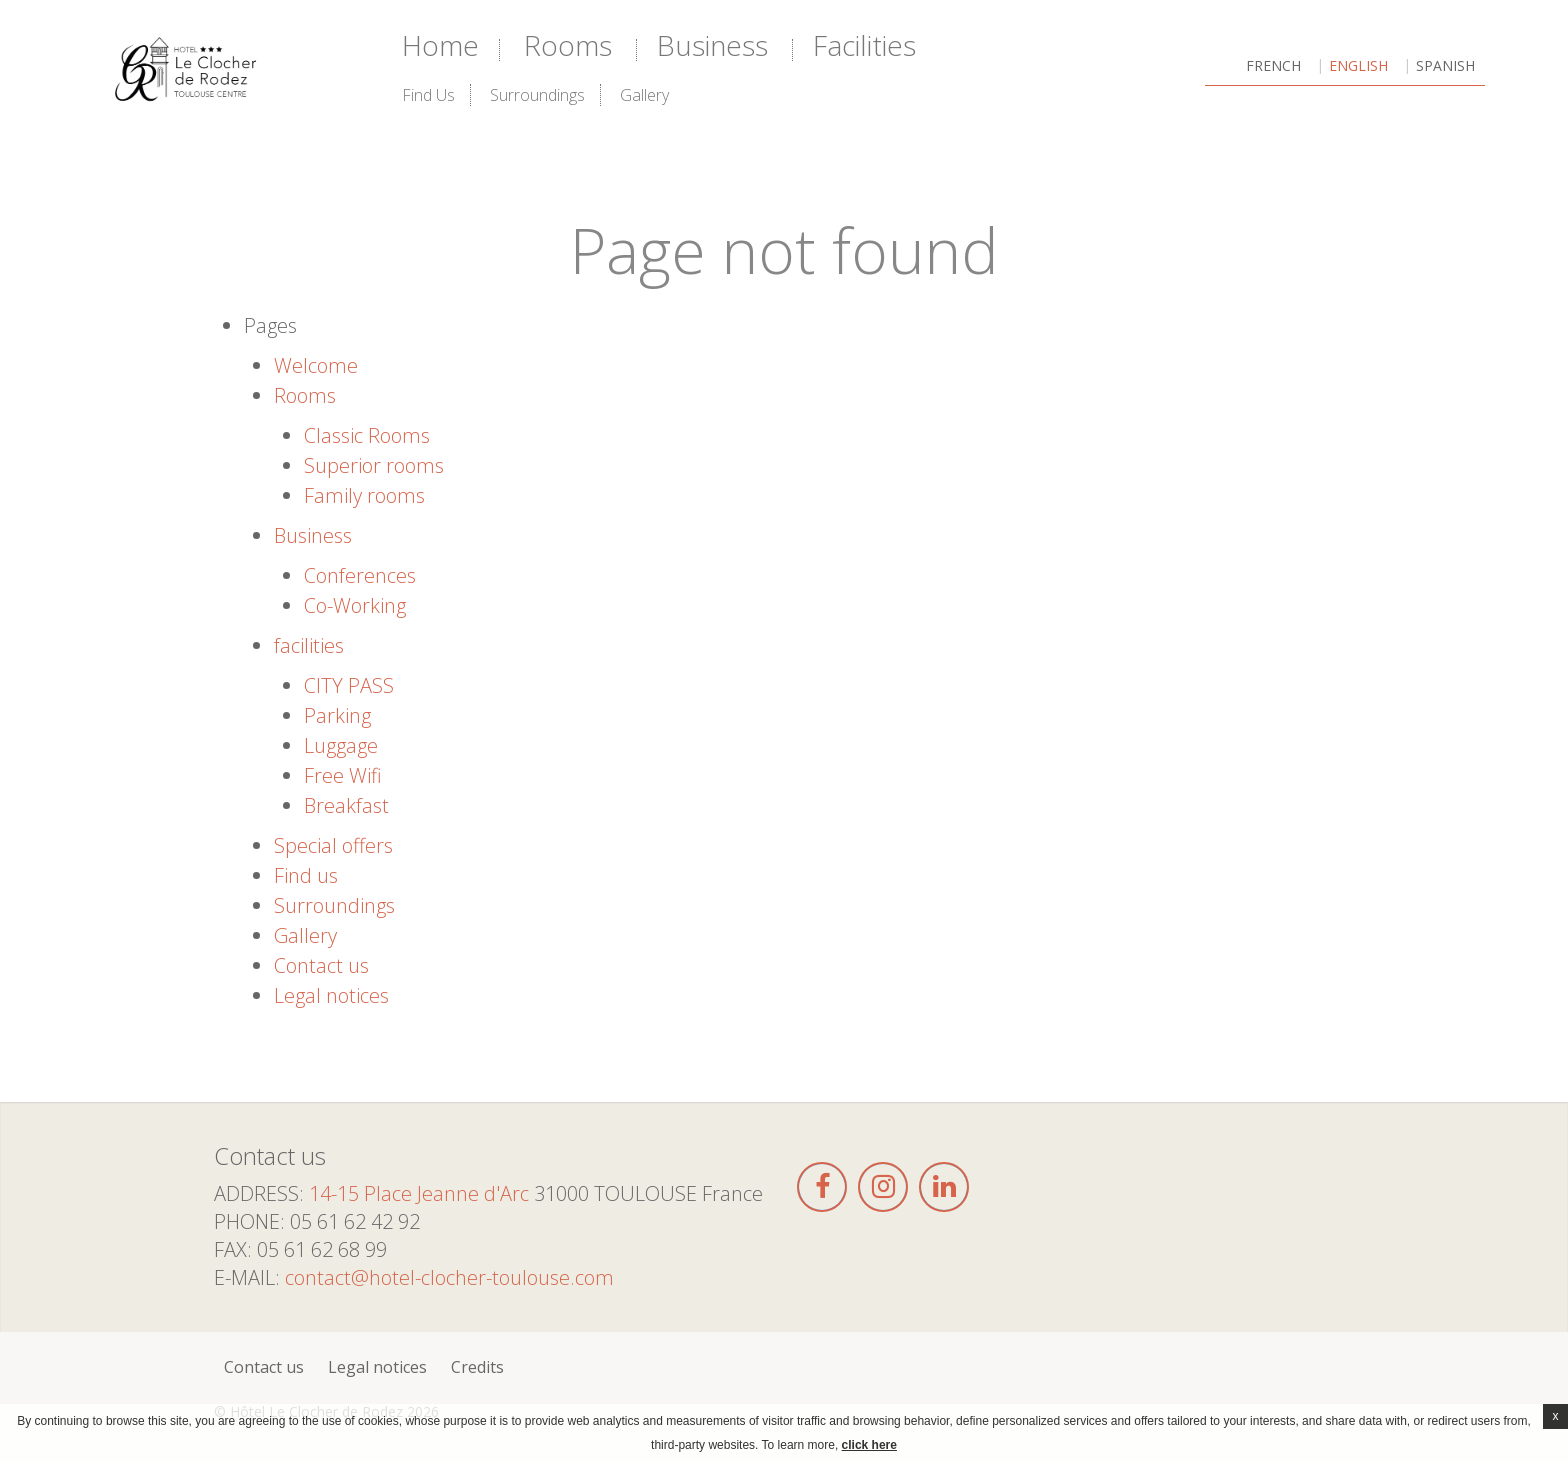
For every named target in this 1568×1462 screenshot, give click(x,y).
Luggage (341, 745)
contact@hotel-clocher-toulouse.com (449, 1277)
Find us (428, 95)
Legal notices (331, 995)
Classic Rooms (367, 435)
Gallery (644, 95)
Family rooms (364, 495)
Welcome (316, 365)
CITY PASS (349, 685)
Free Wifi (343, 775)
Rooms (568, 45)
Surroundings (537, 95)
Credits (477, 1367)
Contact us (321, 965)
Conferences (360, 575)
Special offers (333, 845)
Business (712, 45)
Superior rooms (374, 465)
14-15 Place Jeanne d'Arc (419, 1193)
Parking (337, 715)
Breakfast (346, 805)
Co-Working (355, 605)
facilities (864, 45)
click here (869, 1445)
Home (440, 45)
